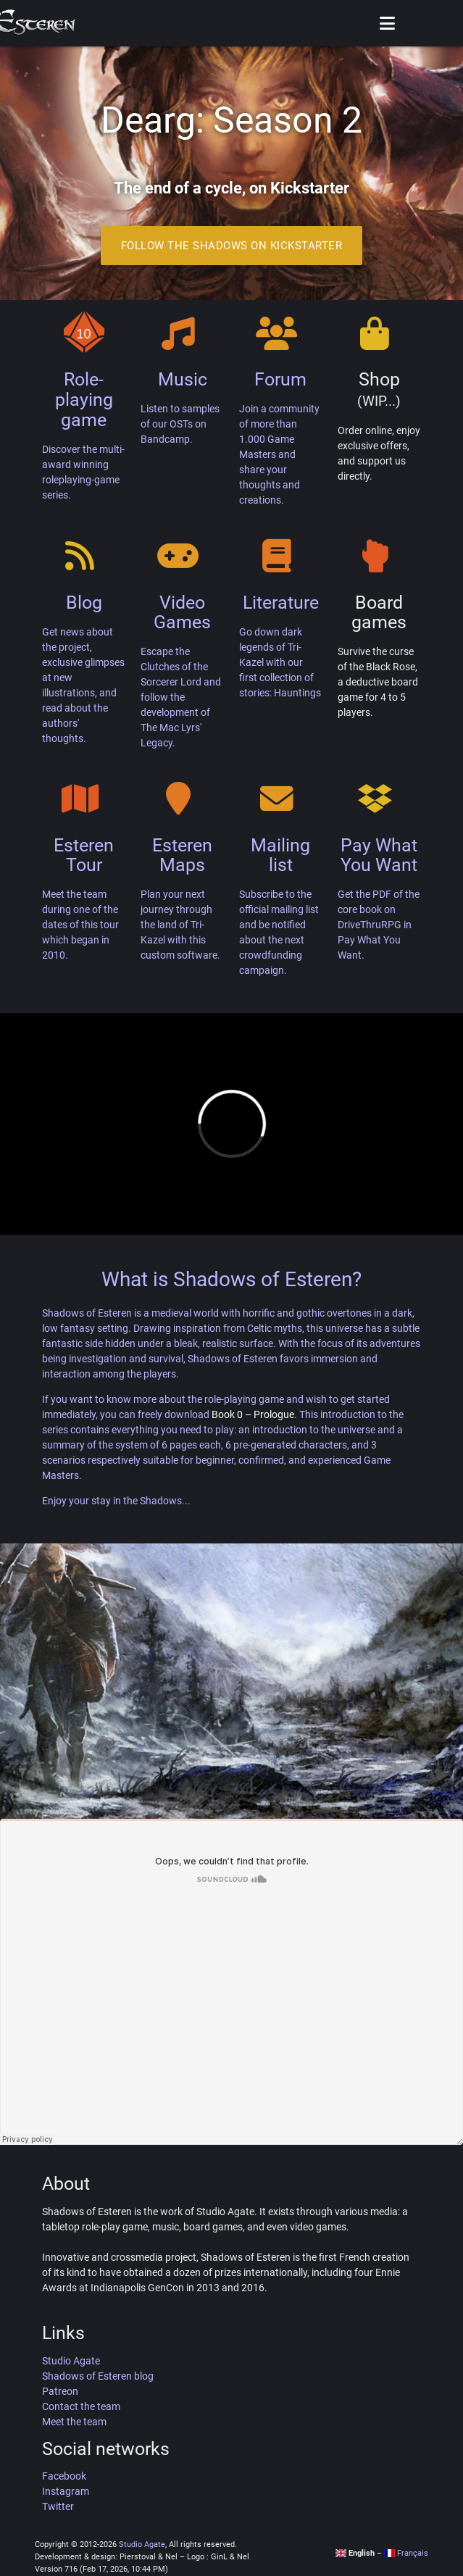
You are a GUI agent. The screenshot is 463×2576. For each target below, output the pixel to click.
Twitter (58, 2506)
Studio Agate (71, 2361)
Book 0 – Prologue (253, 1414)
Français (406, 2553)
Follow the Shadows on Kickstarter (232, 245)
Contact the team (81, 2406)
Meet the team (74, 2421)
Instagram (65, 2491)
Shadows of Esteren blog (98, 2376)
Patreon (60, 2391)
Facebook (64, 2476)
